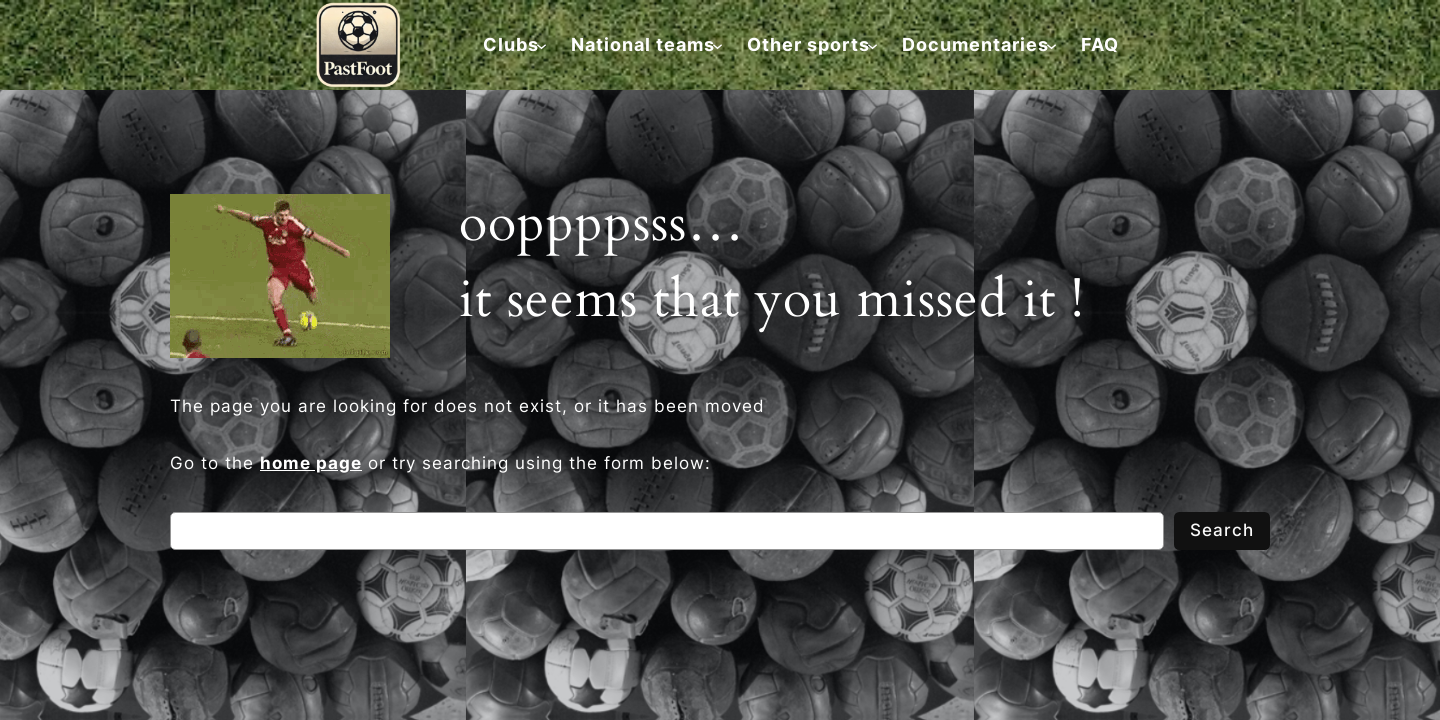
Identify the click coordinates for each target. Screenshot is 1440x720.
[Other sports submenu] (808, 44)
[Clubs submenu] (511, 44)
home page (311, 463)
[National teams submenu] (643, 44)
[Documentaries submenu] (975, 44)
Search (1222, 530)
